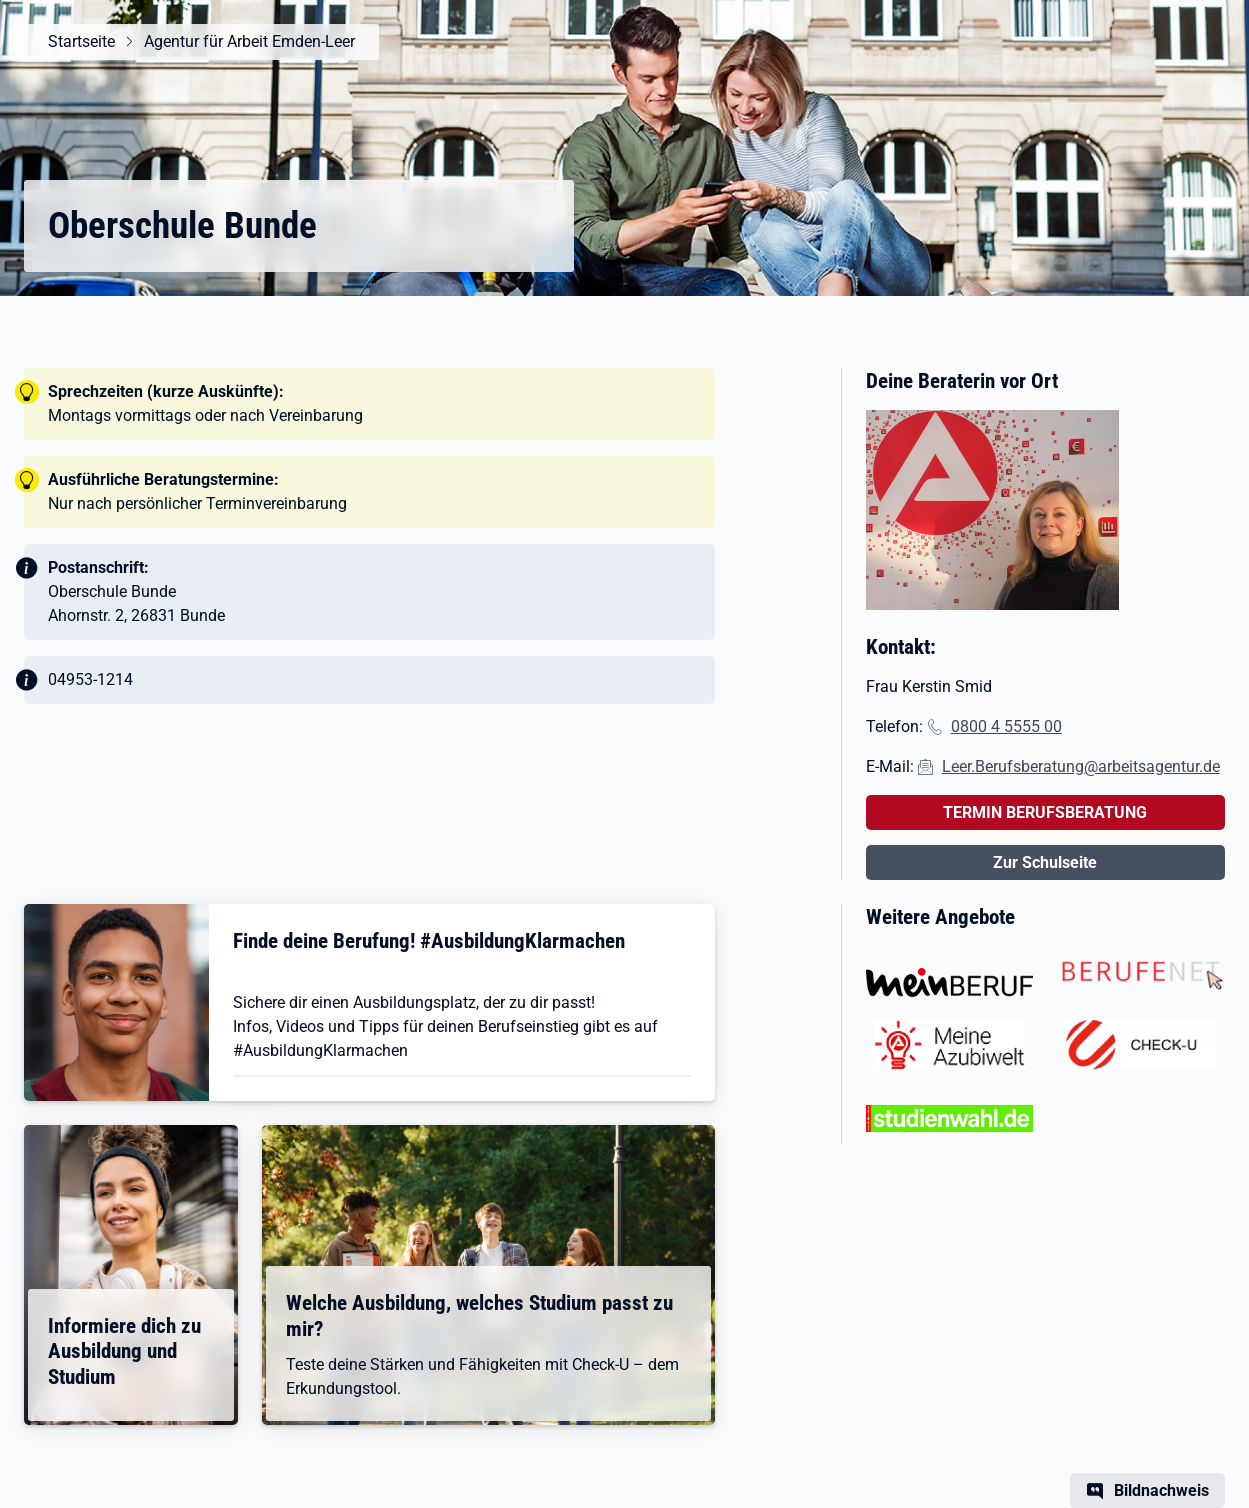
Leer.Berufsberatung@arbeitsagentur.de (1081, 766)
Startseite (81, 41)
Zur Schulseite (1045, 862)
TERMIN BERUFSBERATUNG (1045, 812)
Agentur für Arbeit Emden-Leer (249, 41)
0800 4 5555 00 (1006, 726)
